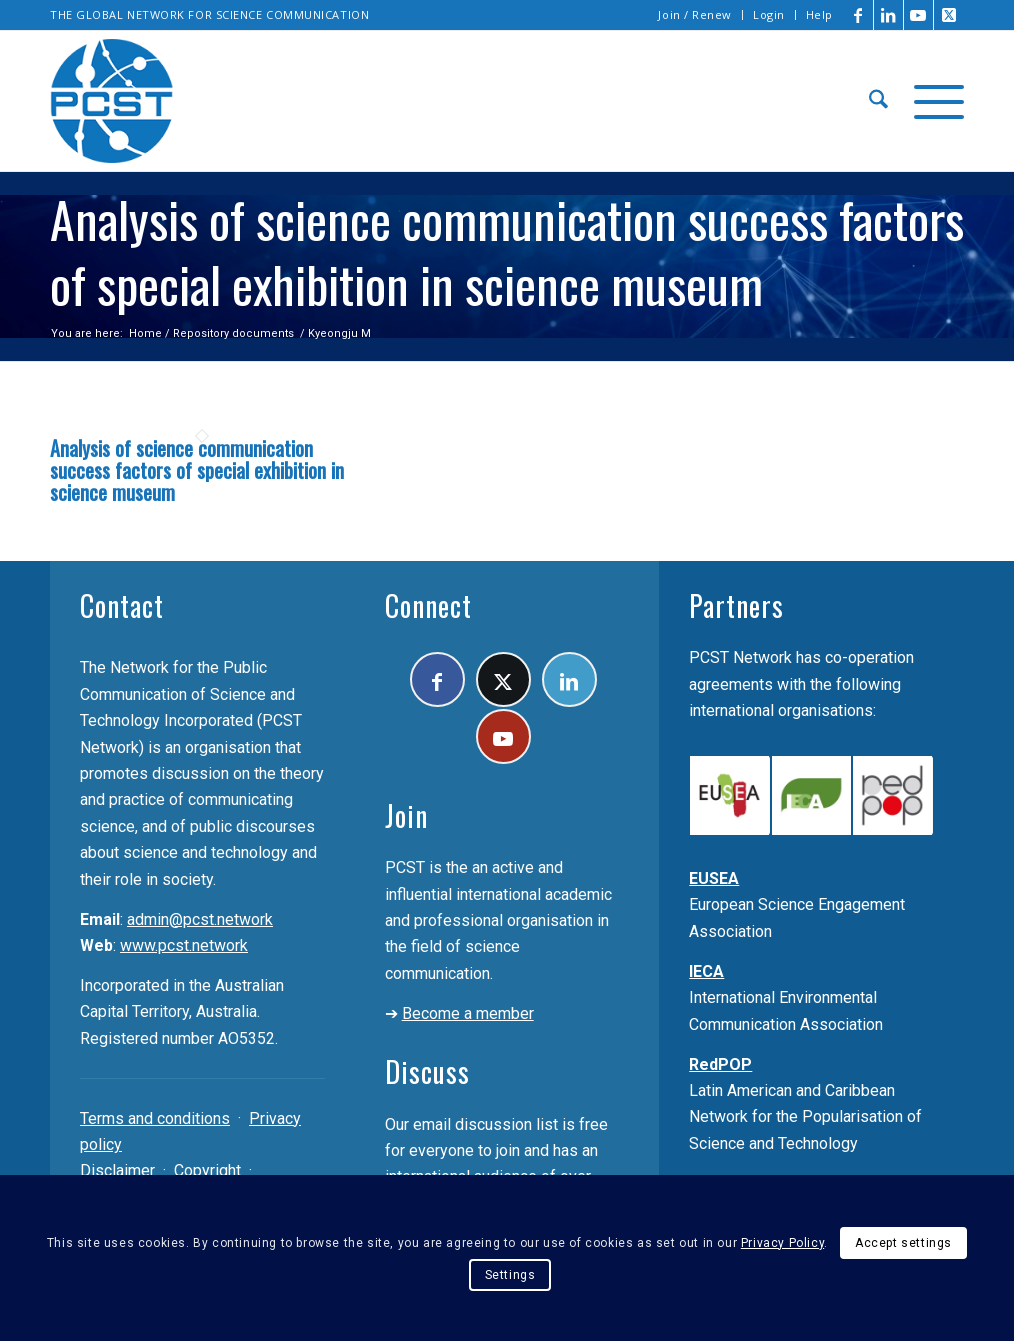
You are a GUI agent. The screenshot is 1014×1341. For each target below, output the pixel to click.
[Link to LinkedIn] (888, 15)
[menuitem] (695, 15)
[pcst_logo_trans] (112, 101)
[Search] (878, 101)
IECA (706, 971)
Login (769, 14)
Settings (510, 1275)
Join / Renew (695, 14)
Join (406, 815)
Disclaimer (117, 1170)
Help (819, 14)
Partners (736, 605)
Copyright (207, 1170)
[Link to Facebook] (858, 15)
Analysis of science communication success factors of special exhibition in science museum (197, 470)
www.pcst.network (184, 945)
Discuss (427, 1071)
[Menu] (932, 101)
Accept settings (903, 1243)
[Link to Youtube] (918, 15)
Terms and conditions (155, 1118)
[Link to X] (949, 15)
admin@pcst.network (200, 919)
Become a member (468, 1013)
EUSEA (714, 878)
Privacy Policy (782, 1243)
